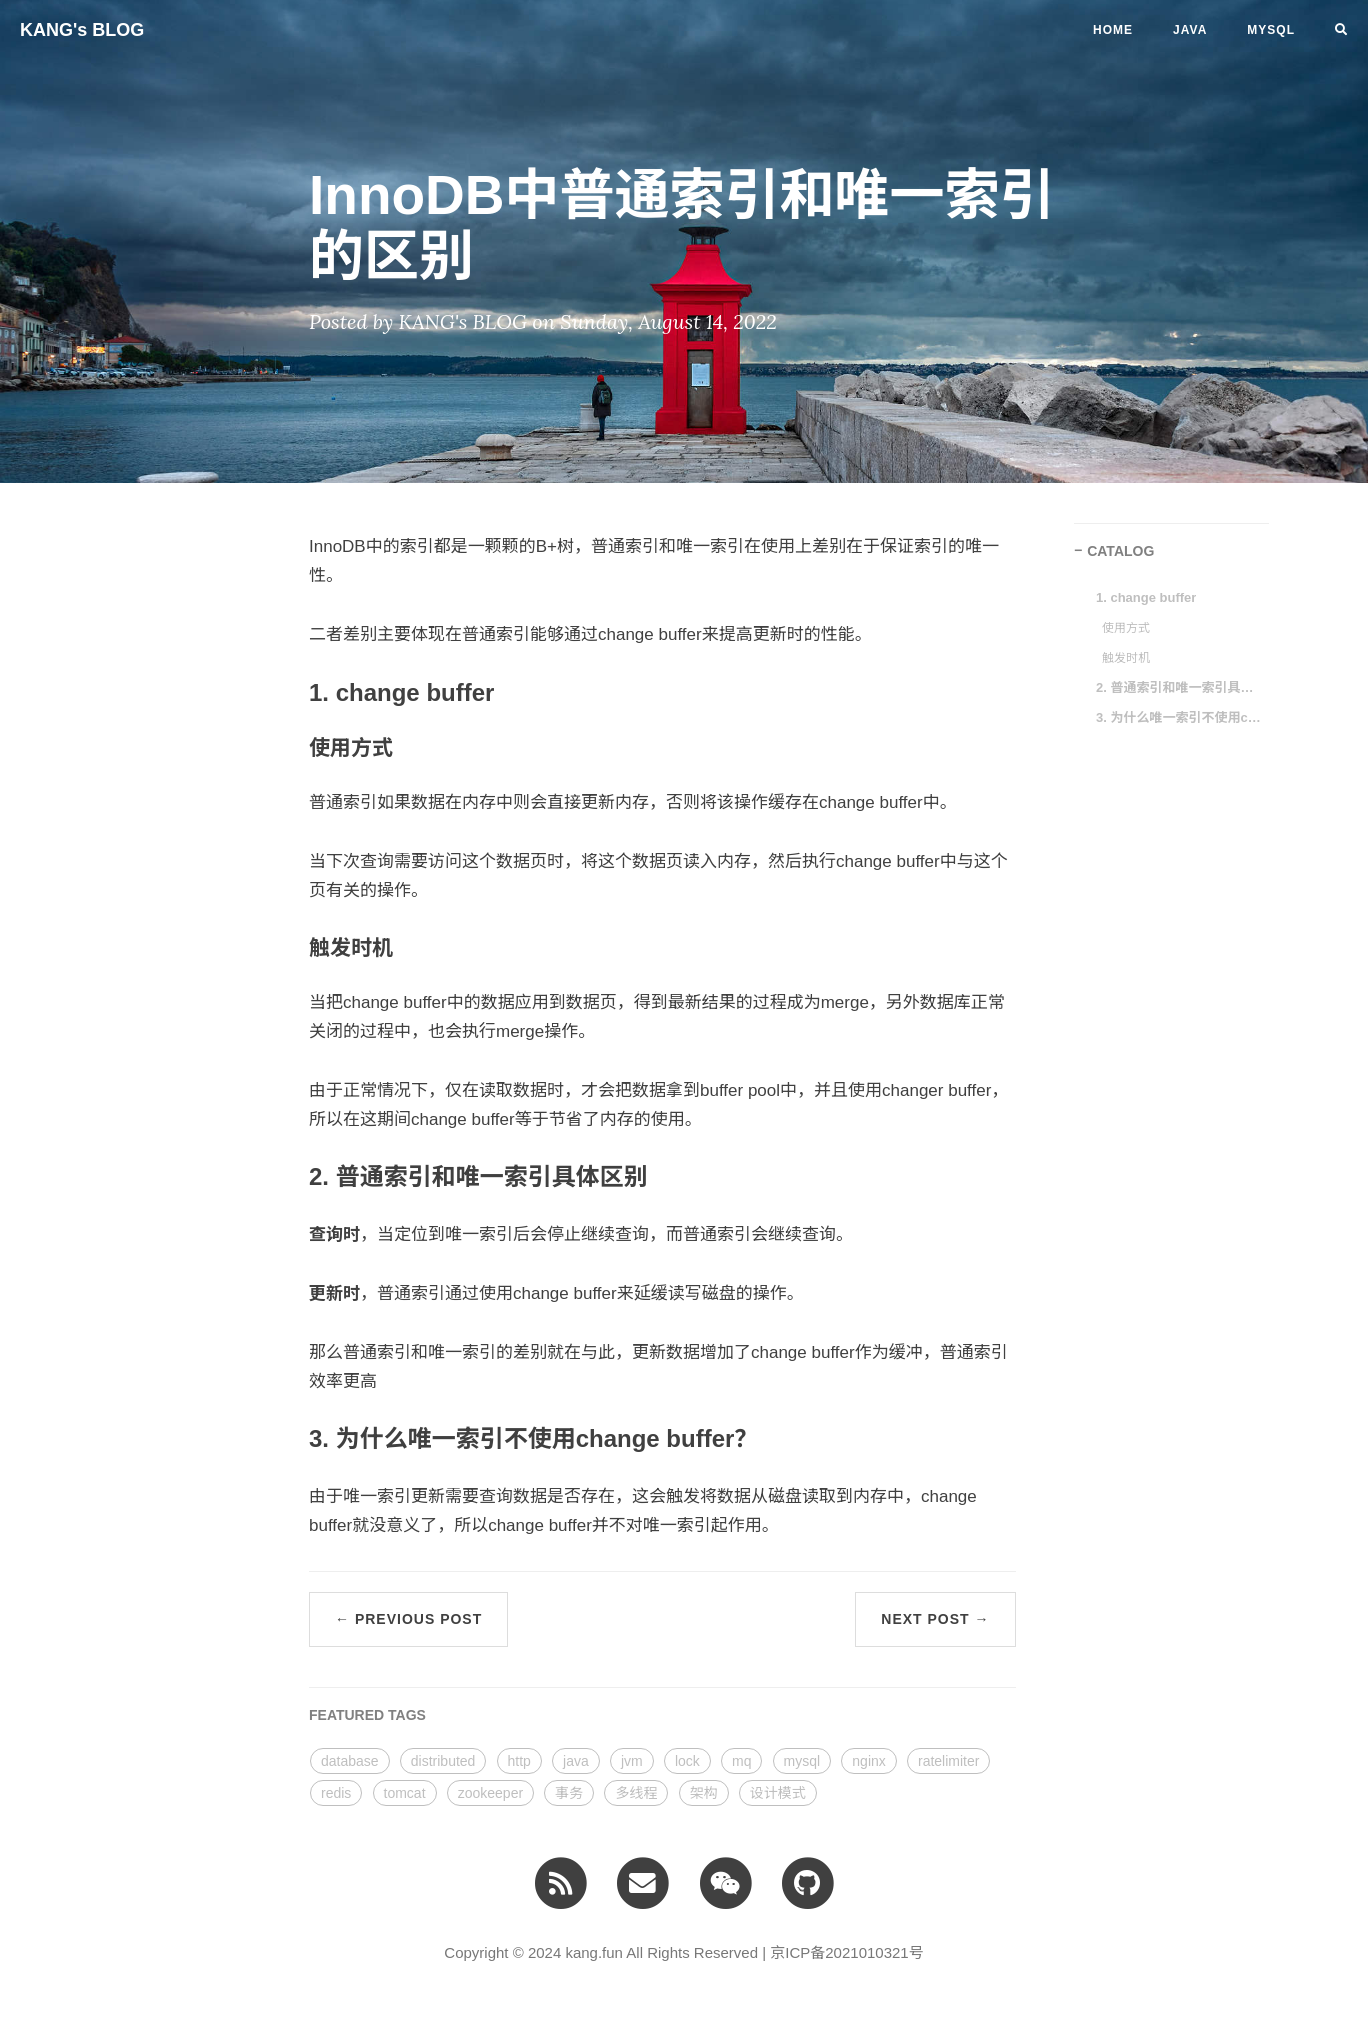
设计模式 (778, 1793)
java (576, 1761)
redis (336, 1793)
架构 (704, 1793)
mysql (802, 1761)
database (350, 1761)
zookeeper (490, 1793)
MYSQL (1271, 30)
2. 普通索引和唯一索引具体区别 (1181, 687)
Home (1113, 30)
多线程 (636, 1793)
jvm (632, 1761)
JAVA (1190, 30)
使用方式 (1126, 628)
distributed (443, 1761)
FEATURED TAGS (367, 1715)
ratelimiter (948, 1761)
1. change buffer (1146, 597)
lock (687, 1761)
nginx (868, 1761)
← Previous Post (408, 1619)
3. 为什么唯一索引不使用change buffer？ (1181, 717)
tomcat (405, 1793)
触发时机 (1126, 658)
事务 (569, 1793)
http (519, 1761)
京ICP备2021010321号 (846, 1952)
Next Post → (935, 1619)
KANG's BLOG (82, 30)
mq (741, 1761)
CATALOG (1120, 551)
